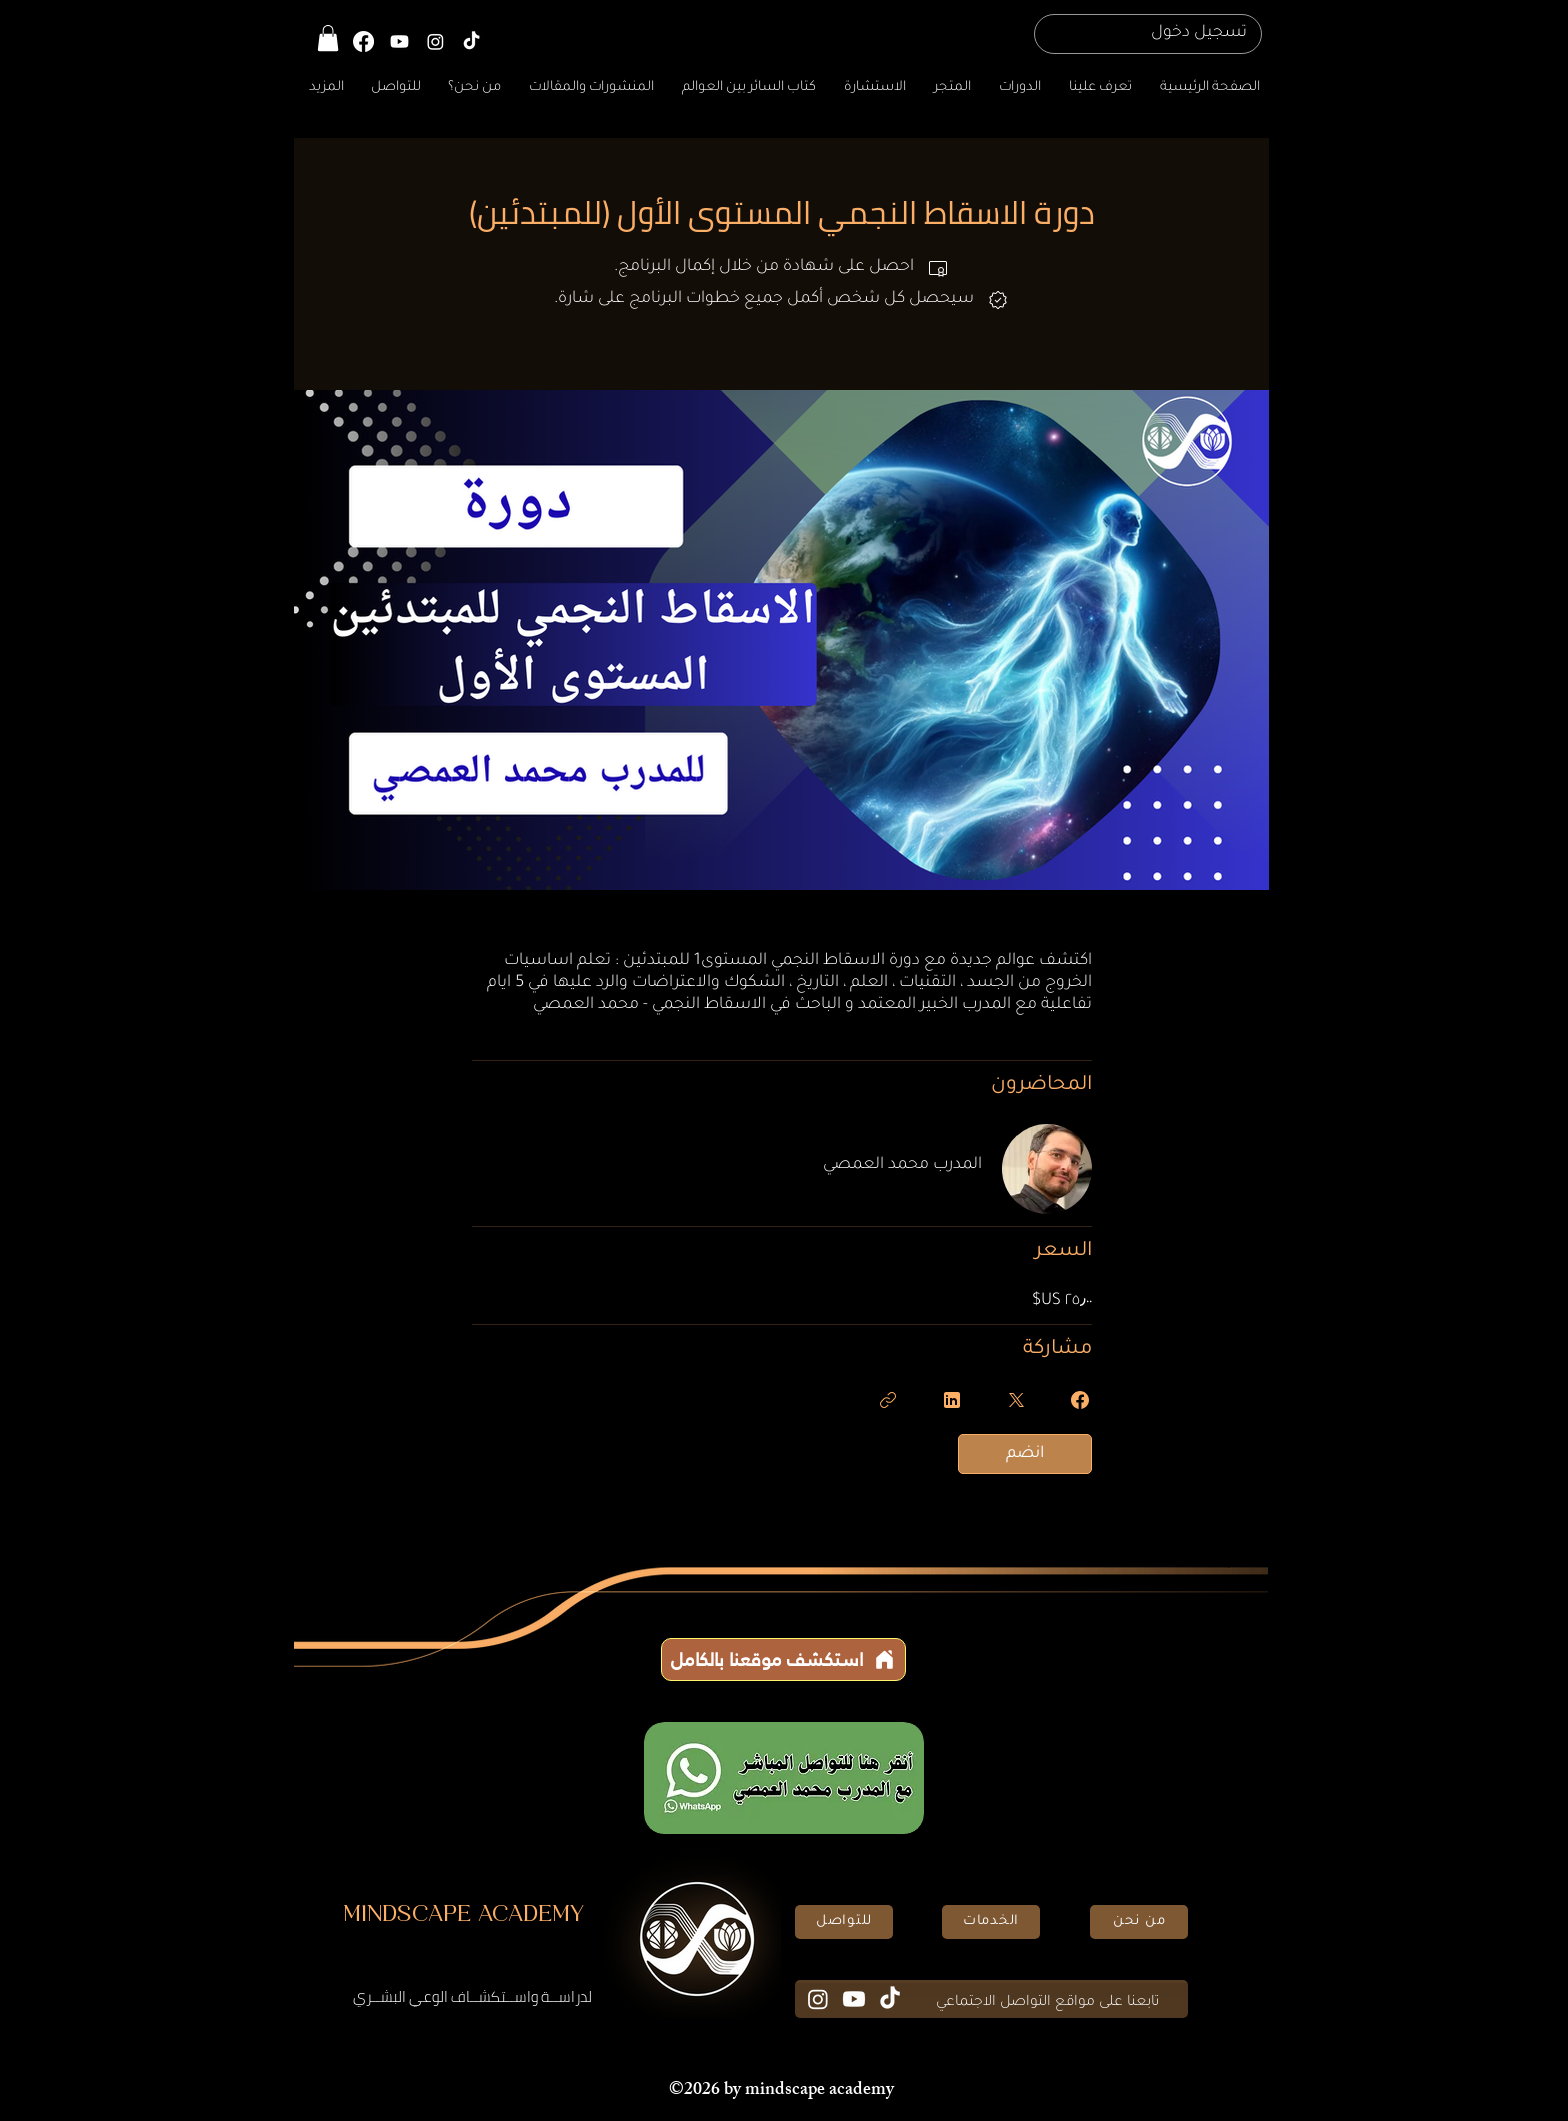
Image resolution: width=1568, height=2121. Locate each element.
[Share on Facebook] (1080, 1400)
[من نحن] (1139, 1922)
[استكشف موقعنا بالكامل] (783, 1659)
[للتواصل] (844, 1922)
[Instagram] (435, 41)
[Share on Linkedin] (952, 1400)
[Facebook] (363, 41)
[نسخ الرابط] (888, 1400)
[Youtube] (854, 1999)
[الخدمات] (991, 1922)
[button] (328, 38)
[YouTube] (399, 41)
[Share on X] (1016, 1400)
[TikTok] (471, 41)
